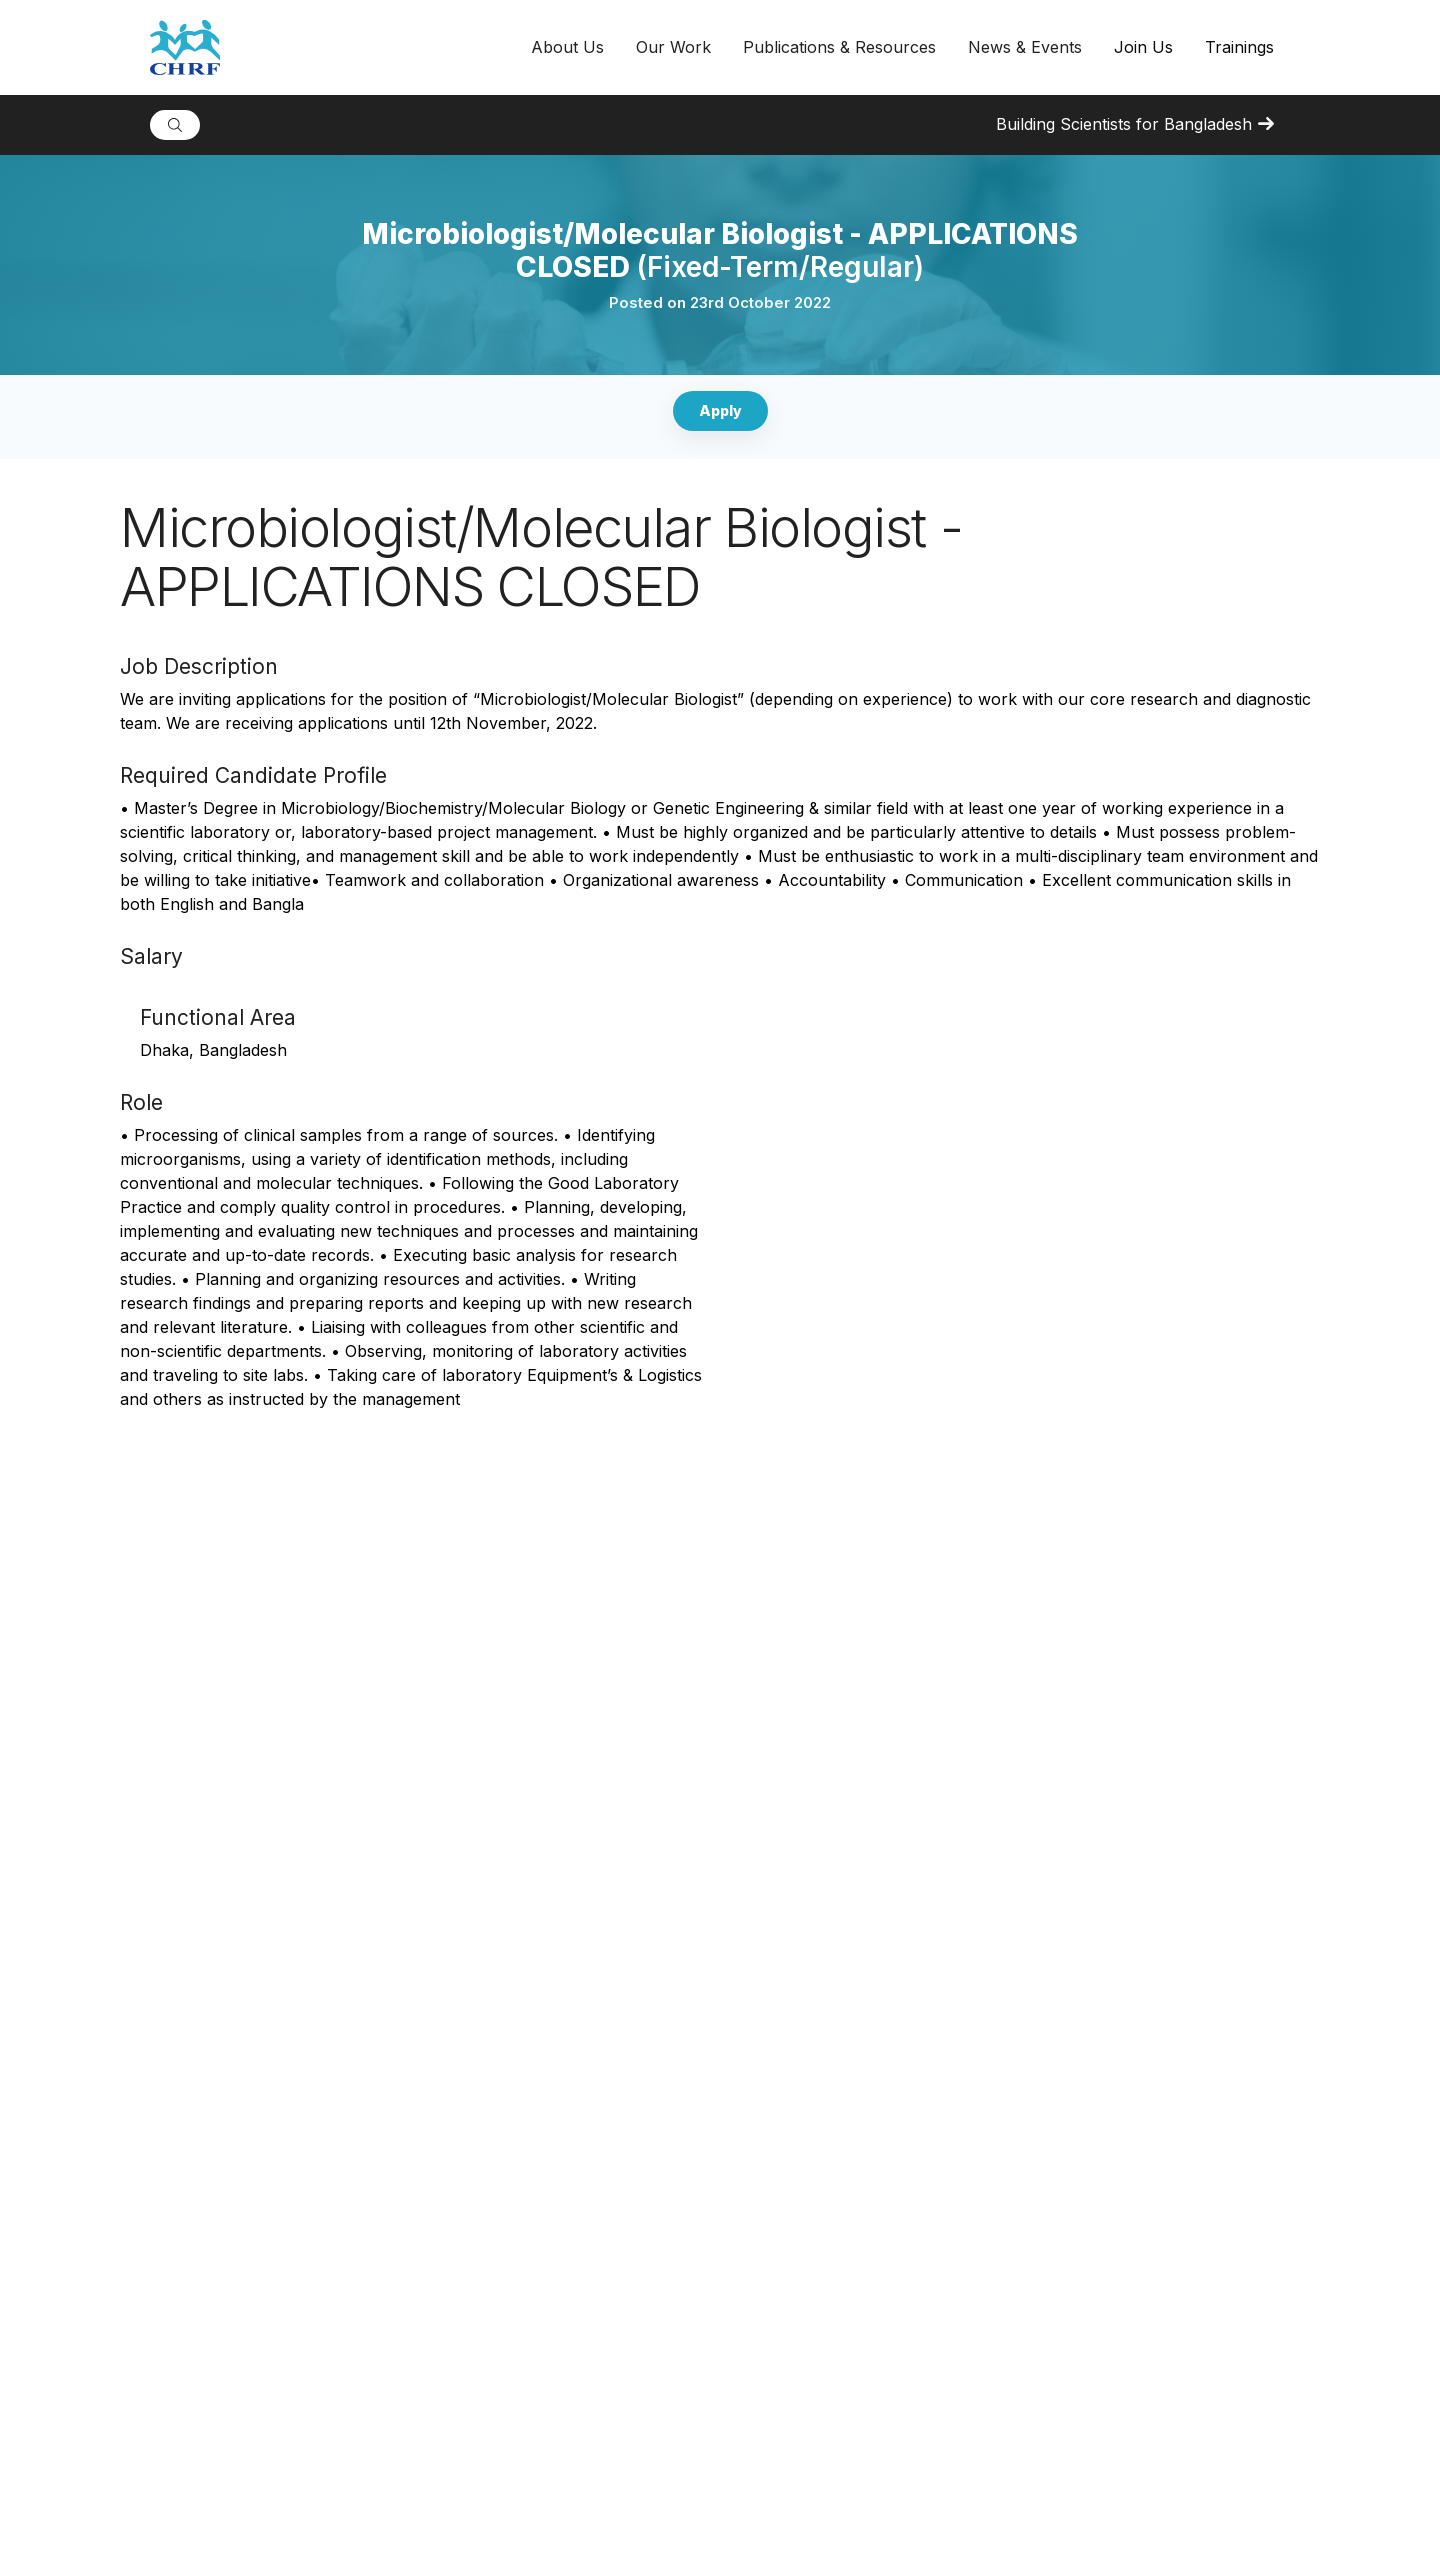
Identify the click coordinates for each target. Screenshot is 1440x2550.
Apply (720, 410)
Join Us (1143, 47)
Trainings (1239, 47)
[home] (332, 47)
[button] (567, 47)
